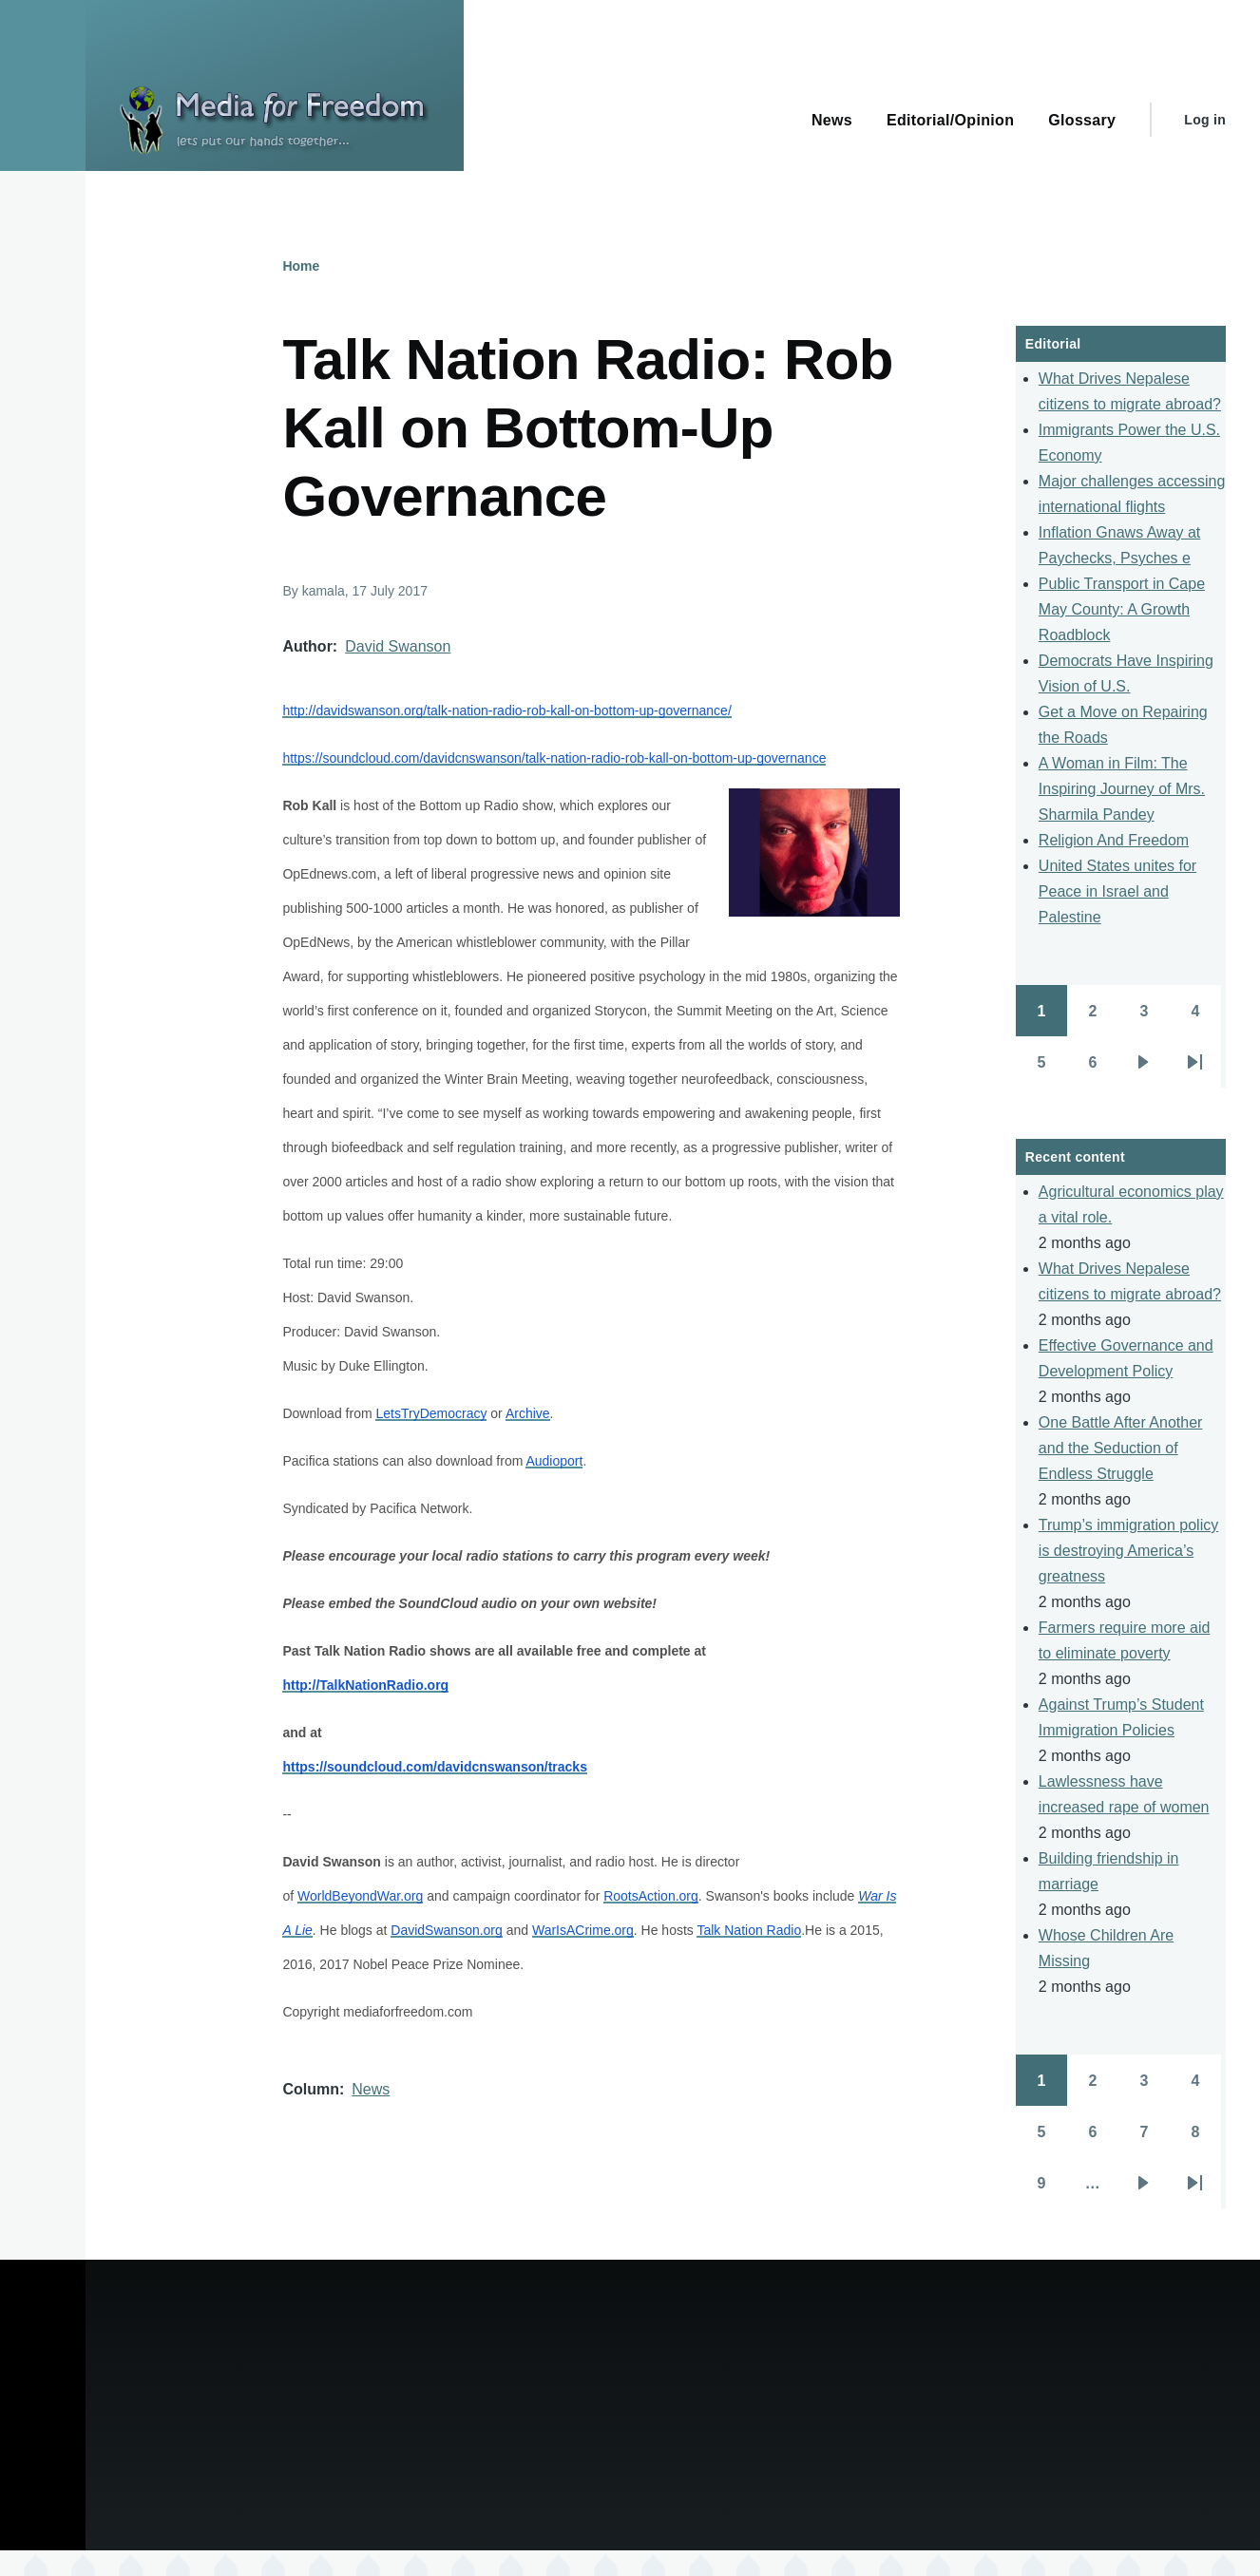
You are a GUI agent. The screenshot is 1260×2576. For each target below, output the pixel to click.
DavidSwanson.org (447, 1930)
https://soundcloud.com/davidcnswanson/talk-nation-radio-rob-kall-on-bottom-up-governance (554, 758)
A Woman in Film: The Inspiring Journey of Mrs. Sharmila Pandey (1122, 789)
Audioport (553, 1460)
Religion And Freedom (1114, 840)
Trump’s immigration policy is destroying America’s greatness (1128, 1550)
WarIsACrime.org (583, 1930)
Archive (528, 1413)
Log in (1205, 119)
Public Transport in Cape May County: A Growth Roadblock (1122, 609)
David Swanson (397, 646)
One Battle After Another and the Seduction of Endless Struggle (1121, 1448)
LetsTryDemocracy (431, 1413)
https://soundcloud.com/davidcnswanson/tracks (434, 1766)
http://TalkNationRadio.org (365, 1685)
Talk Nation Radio (749, 1930)
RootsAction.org (650, 1896)
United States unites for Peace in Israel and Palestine (1117, 891)
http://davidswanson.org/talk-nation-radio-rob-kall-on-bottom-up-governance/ (506, 710)
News (371, 2089)
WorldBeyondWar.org (360, 1896)
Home (300, 266)
